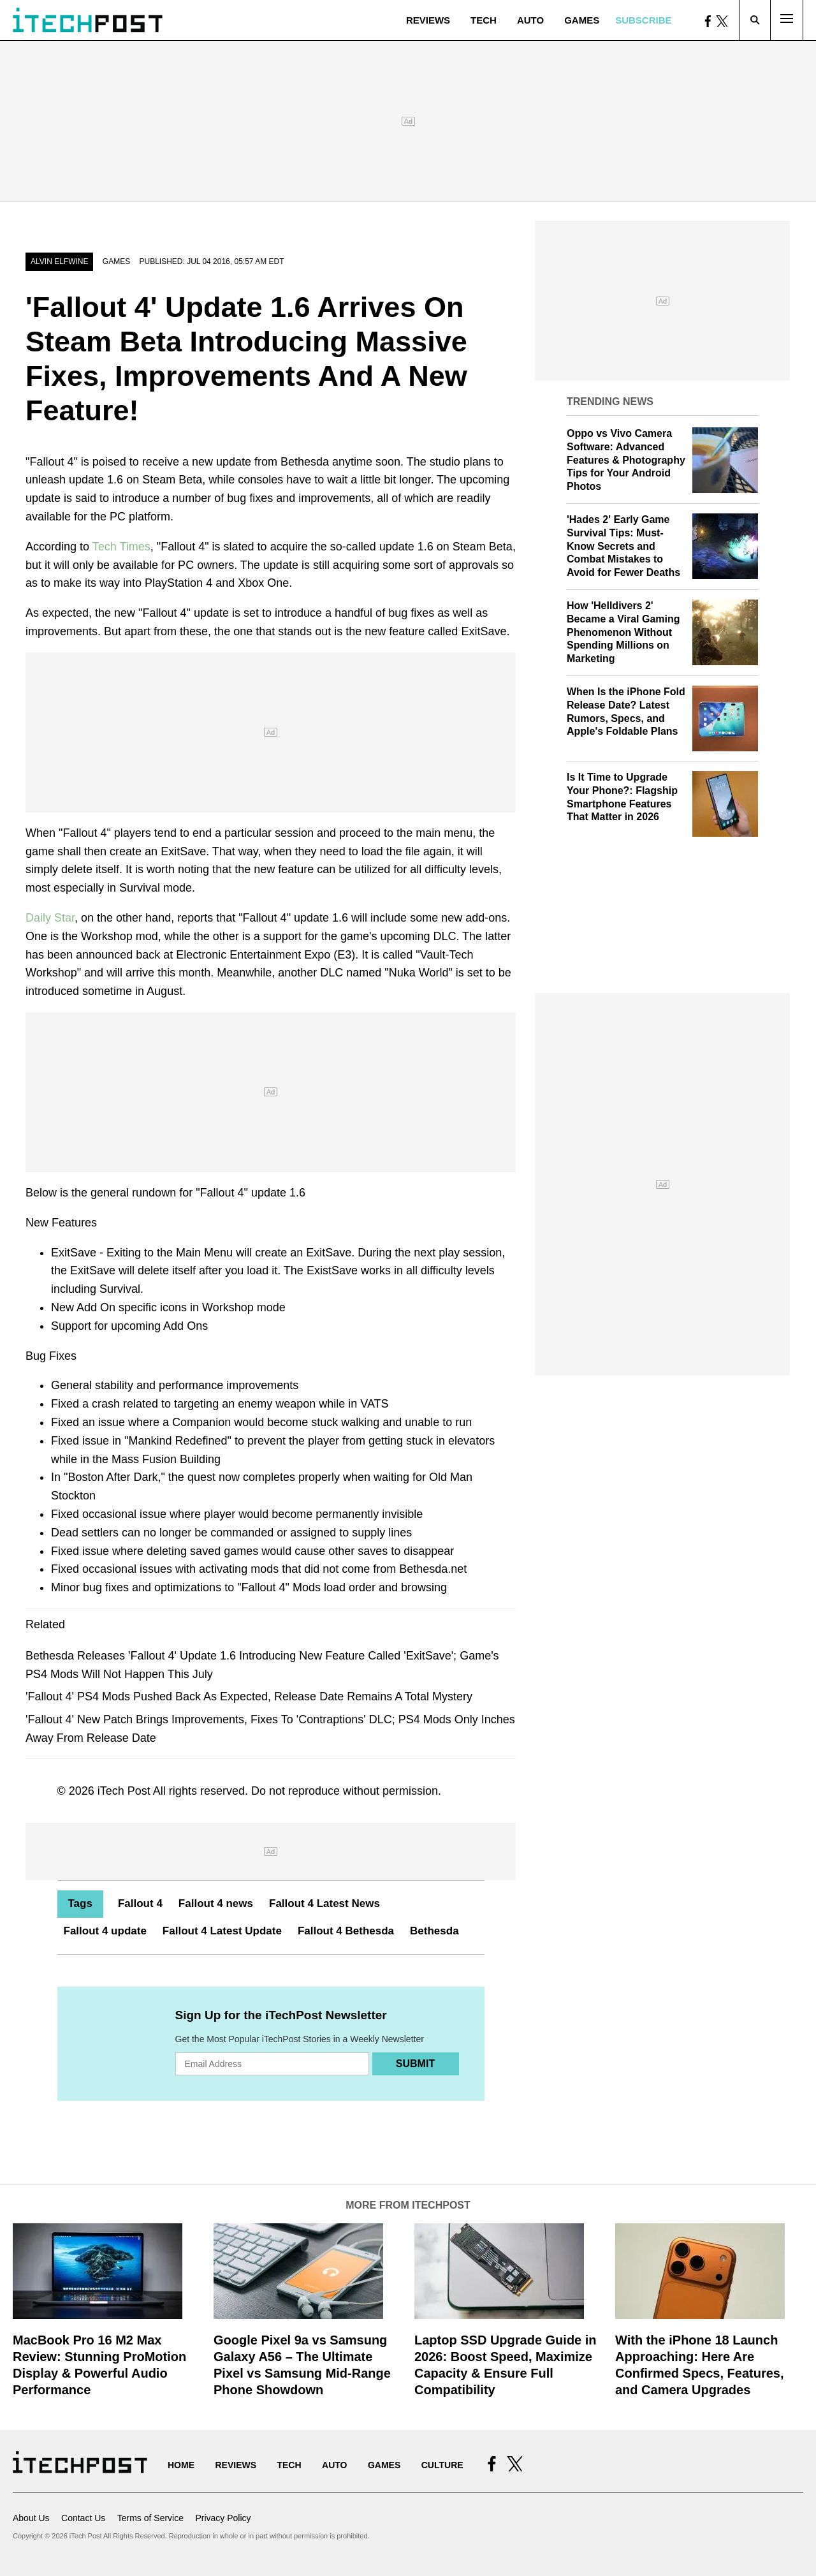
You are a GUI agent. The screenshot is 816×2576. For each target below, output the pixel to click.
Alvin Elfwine (59, 261)
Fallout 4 (140, 1903)
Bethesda (434, 1931)
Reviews (428, 20)
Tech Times (121, 546)
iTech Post (124, 1791)
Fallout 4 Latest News (324, 1903)
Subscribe (643, 20)
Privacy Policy (223, 2518)
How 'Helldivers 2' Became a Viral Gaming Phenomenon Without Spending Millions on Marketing (623, 632)
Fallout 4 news (215, 1903)
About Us (31, 2518)
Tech (483, 20)
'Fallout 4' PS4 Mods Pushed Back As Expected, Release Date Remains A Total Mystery (249, 1696)
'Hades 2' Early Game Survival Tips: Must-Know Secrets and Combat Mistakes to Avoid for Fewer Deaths (623, 546)
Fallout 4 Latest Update (222, 1931)
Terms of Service (150, 2518)
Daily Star (50, 917)
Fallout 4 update (105, 1931)
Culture (442, 2465)
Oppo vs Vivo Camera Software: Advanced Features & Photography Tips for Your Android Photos (626, 460)
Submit (415, 2063)
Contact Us (83, 2518)
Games (581, 20)
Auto (530, 20)
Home (181, 2465)
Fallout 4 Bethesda (346, 1931)
